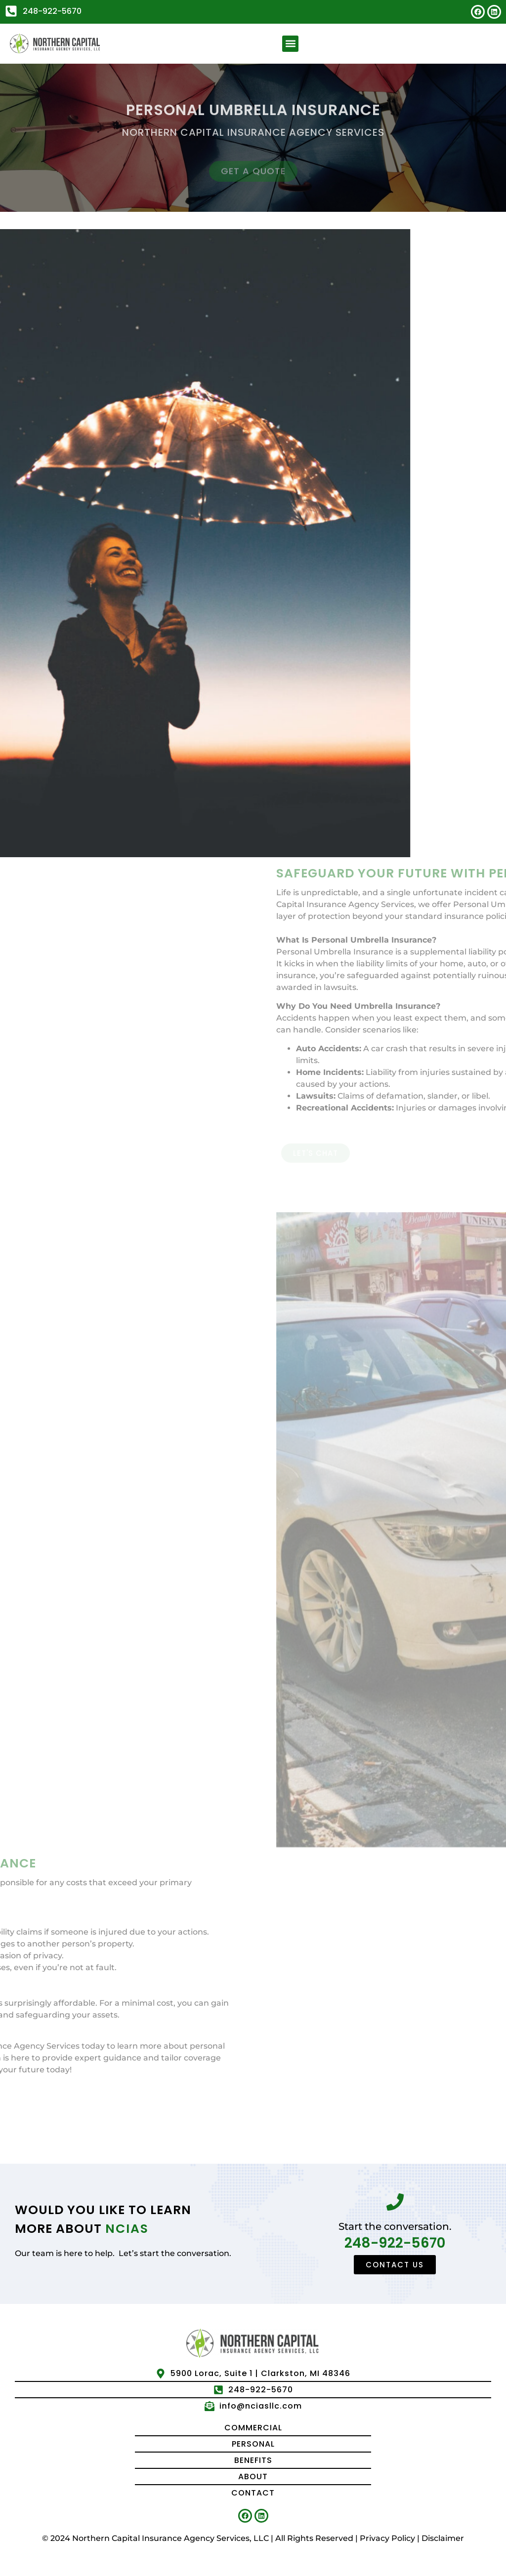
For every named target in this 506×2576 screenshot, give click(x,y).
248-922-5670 (394, 2243)
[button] (290, 44)
